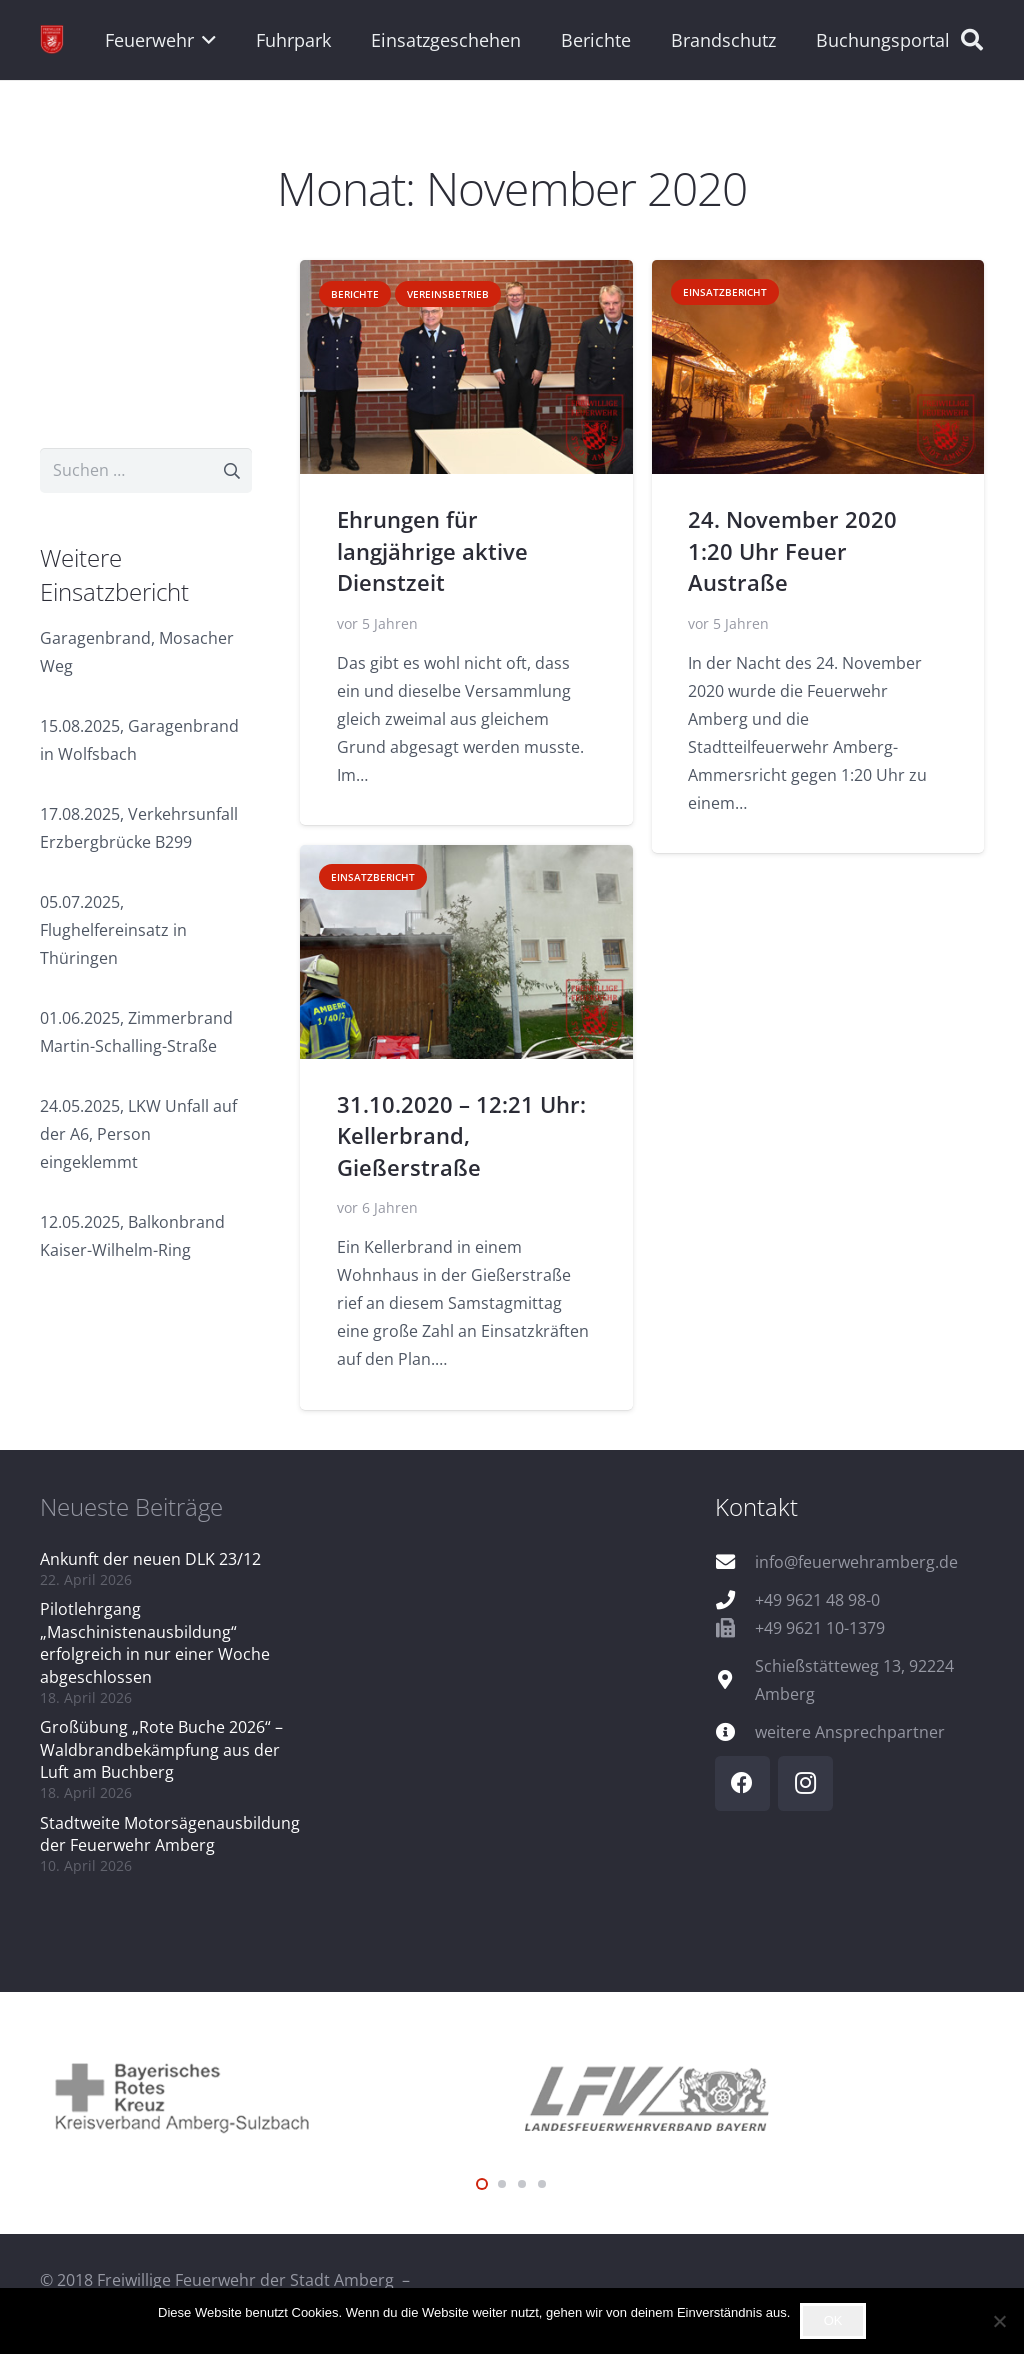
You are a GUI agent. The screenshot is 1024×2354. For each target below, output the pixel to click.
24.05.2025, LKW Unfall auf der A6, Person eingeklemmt (138, 1134)
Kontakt (756, 1506)
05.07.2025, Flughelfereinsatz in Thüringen (113, 930)
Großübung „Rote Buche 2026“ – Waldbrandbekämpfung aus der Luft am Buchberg (161, 1749)
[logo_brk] (276, 2095)
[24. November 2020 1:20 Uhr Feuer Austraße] (817, 367)
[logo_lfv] (748, 2095)
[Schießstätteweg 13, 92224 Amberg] (735, 1679)
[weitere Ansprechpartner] (735, 1731)
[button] (205, 40)
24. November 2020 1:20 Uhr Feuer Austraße (792, 552)
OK (833, 2320)
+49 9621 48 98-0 (817, 1600)
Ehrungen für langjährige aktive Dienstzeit (431, 552)
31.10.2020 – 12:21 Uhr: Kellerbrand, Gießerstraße (460, 1136)
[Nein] (999, 2321)
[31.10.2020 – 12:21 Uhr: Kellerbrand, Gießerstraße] (466, 952)
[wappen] (52, 40)
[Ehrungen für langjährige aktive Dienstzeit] (466, 367)
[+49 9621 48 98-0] (735, 1599)
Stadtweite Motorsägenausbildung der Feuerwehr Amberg (170, 1834)
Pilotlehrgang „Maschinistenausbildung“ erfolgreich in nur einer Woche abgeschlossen (155, 1642)
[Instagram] (805, 1783)
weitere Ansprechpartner (850, 1732)
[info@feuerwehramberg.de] (735, 1561)
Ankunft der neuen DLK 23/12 (150, 1559)
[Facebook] (742, 1783)
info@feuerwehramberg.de (856, 1562)
